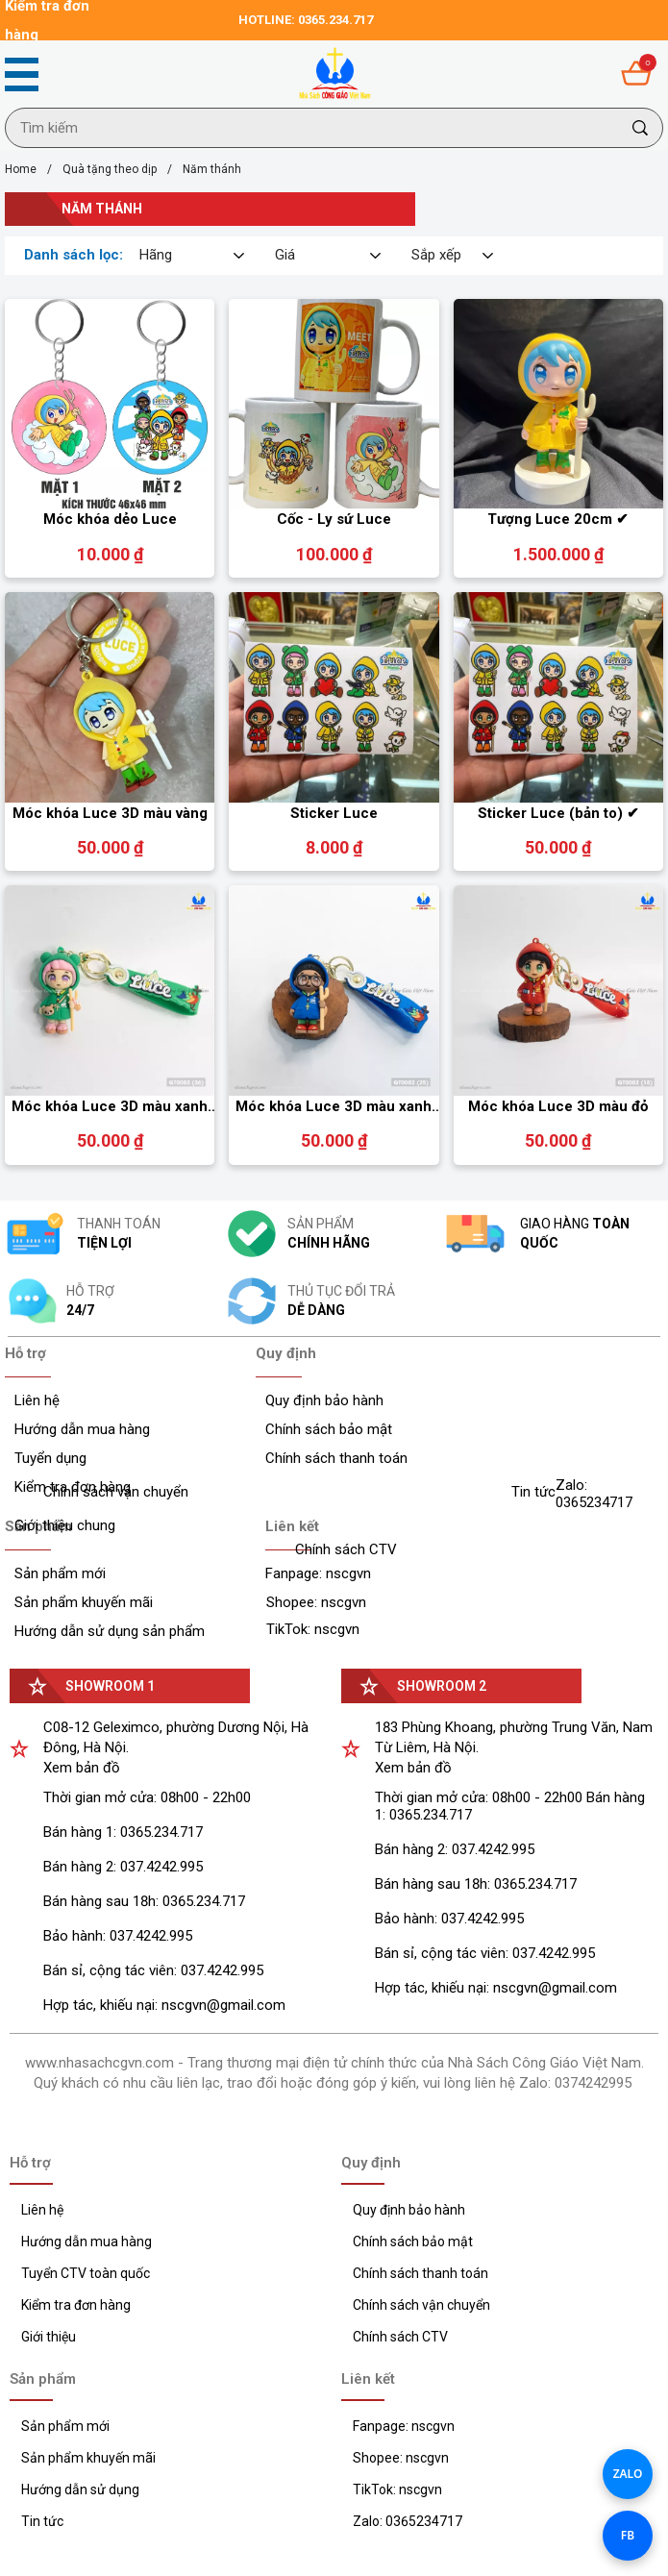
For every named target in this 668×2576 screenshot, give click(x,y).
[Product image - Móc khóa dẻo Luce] (109, 403)
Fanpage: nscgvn (404, 2426)
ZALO (628, 2473)
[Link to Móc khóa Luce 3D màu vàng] (109, 814)
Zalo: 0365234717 (407, 2521)
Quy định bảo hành (409, 2209)
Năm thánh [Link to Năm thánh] (212, 169)
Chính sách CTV (400, 2336)
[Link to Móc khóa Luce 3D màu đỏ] (558, 1107)
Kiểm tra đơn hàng (76, 2305)
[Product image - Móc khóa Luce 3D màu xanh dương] (333, 990)
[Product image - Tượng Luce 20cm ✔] (558, 403)
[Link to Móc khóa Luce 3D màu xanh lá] (109, 1107)
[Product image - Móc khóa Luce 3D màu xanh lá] (109, 990)
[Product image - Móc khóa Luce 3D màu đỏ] (558, 990)
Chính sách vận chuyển (421, 2305)
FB (627, 2535)
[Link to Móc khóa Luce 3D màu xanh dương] (333, 1107)
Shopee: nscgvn (401, 2457)
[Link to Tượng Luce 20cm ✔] (558, 520)
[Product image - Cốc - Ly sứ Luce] (333, 403)
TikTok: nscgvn (397, 2489)
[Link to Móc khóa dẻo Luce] (109, 520)
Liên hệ (42, 2209)
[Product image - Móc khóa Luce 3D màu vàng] (109, 697)
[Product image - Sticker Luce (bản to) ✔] (558, 697)
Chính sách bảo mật (413, 2241)
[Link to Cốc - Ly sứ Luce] (333, 520)
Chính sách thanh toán (420, 2273)
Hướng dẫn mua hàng (86, 2241)
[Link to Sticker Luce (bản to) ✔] (558, 814)
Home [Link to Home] (33, 169)
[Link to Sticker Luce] (333, 814)
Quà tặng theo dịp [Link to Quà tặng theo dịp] (122, 169)
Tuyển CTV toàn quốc (85, 2273)
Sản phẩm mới (65, 2426)
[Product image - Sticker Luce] (333, 697)
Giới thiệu (48, 2336)
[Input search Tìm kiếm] (312, 128)
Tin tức (42, 2521)
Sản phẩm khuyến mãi (88, 2457)
